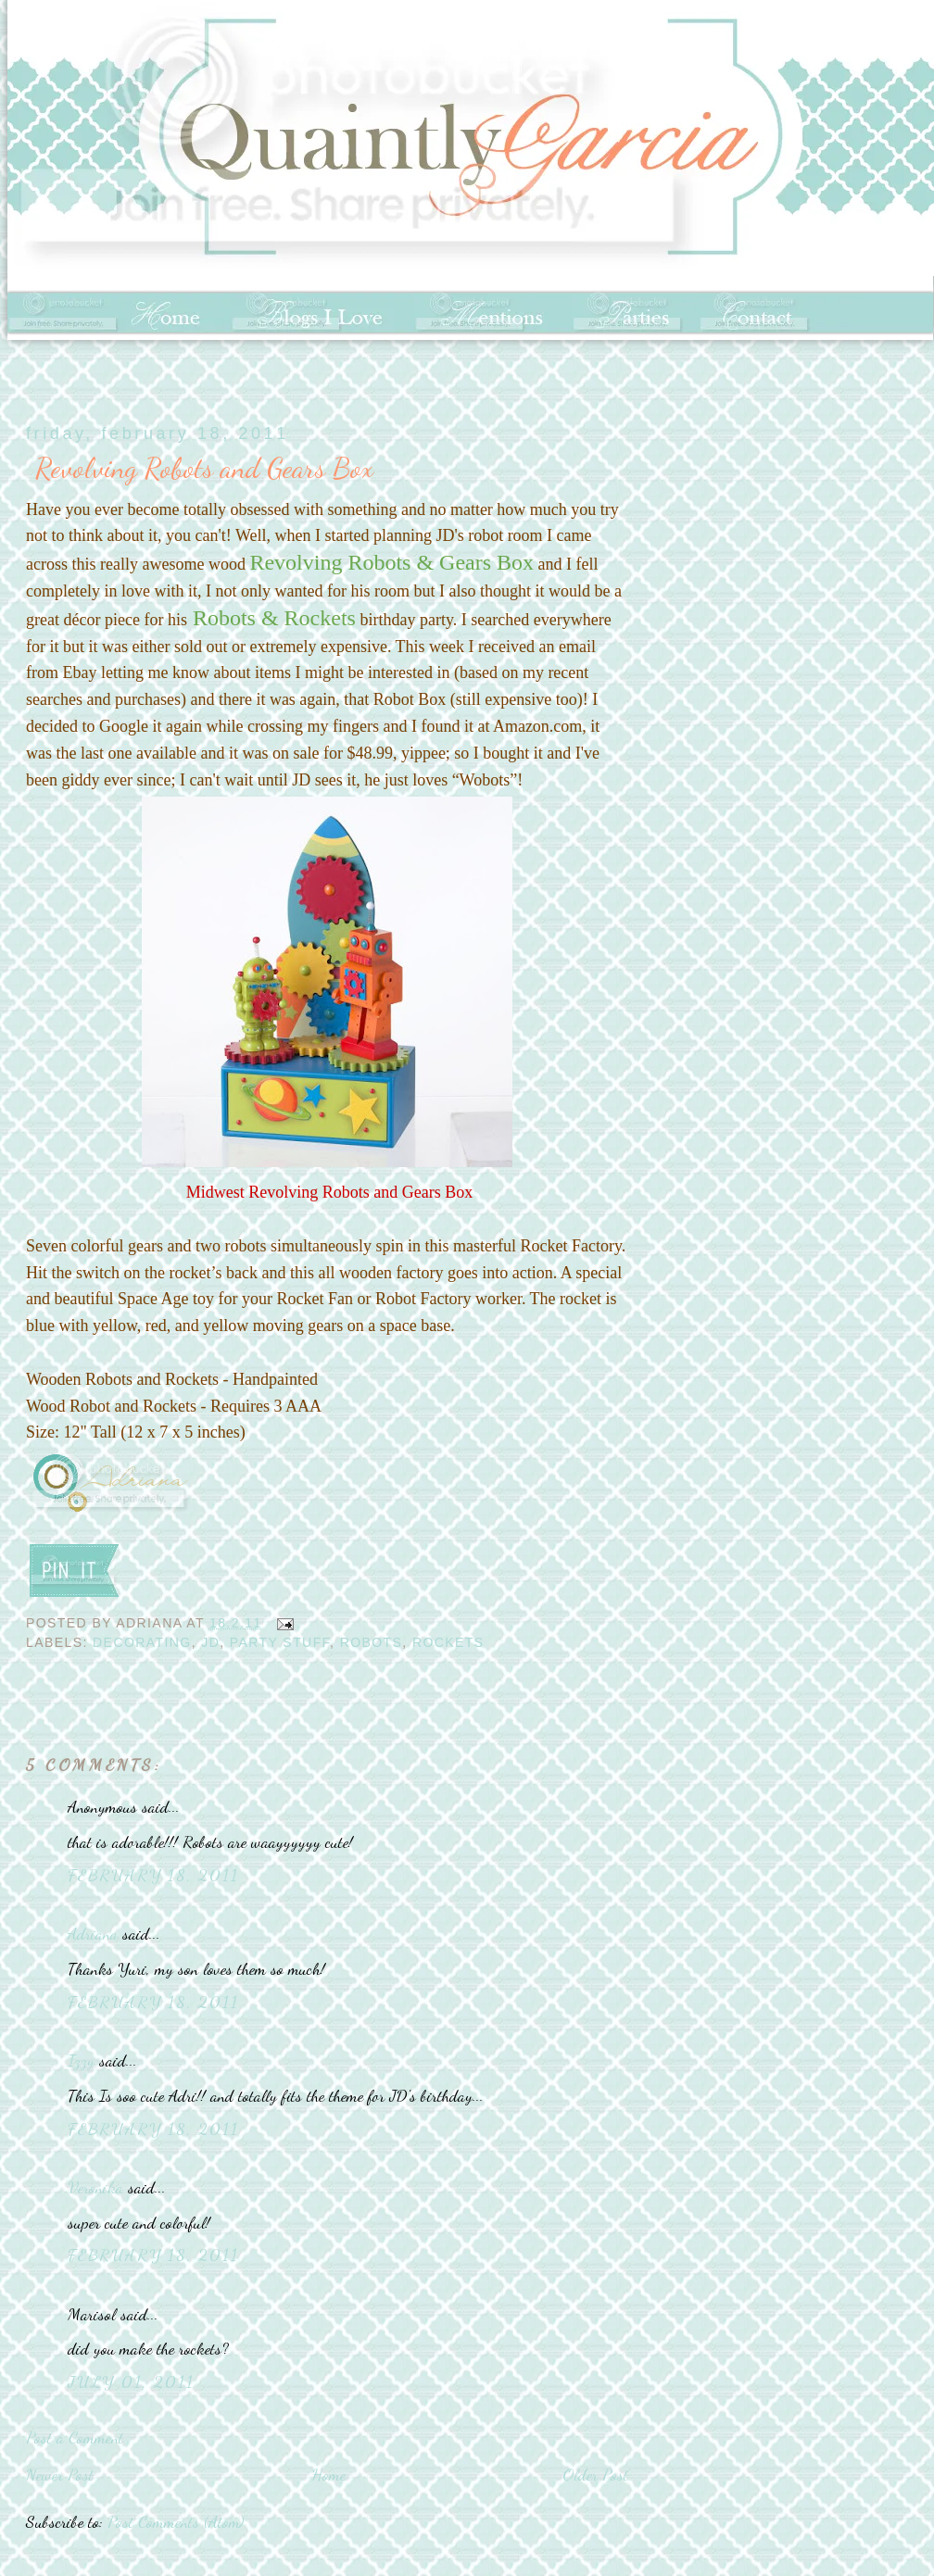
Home (328, 2474)
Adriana (93, 1933)
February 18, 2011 (153, 1875)
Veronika (95, 2187)
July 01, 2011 (131, 2381)
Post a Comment (74, 2437)
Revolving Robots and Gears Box (204, 467)
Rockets (448, 1642)
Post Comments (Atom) (175, 2521)
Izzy (81, 2060)
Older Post (595, 2474)
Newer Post (60, 2474)
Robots (371, 1642)
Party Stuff (280, 1642)
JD (210, 1642)
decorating (142, 1642)
